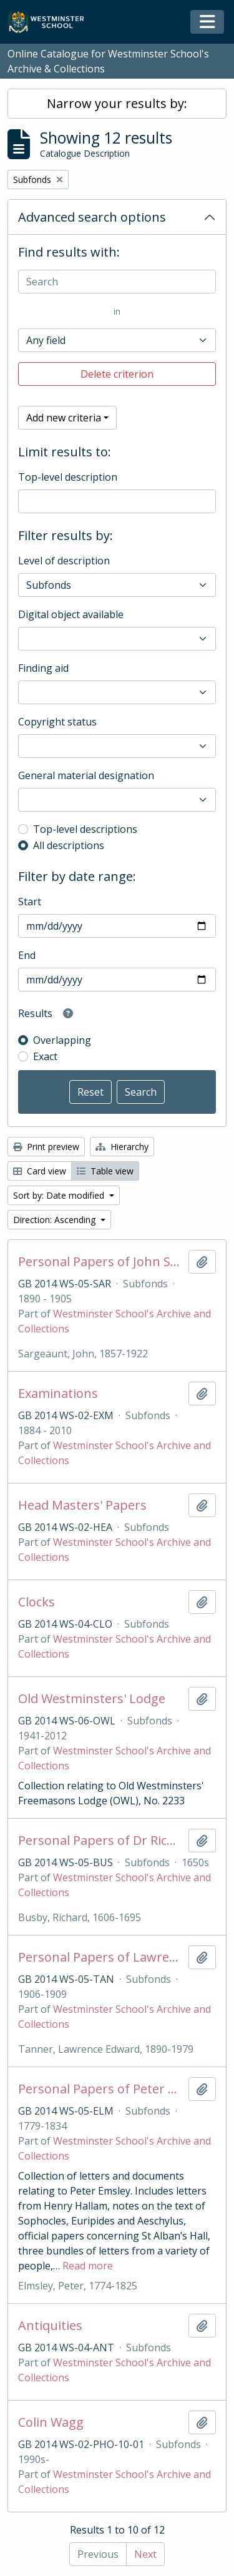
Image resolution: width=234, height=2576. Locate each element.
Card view (39, 1171)
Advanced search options (92, 217)
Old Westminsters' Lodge (91, 1698)
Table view (105, 1171)
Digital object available (71, 614)
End (27, 955)
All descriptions (68, 845)
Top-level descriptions (85, 829)
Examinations (58, 1393)
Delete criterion (117, 374)
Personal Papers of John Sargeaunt (100, 1261)
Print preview (46, 1147)
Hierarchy (122, 1147)
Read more (87, 2266)
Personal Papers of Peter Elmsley (100, 2089)
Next (145, 2554)
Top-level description (67, 477)
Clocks (36, 1602)
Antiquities (50, 2325)
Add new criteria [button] (63, 418)
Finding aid (43, 668)
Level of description (64, 561)
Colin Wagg (51, 2422)
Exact (45, 1056)
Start (29, 901)
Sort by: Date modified (60, 1195)
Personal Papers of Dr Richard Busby (100, 1840)
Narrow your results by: (117, 103)
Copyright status (57, 722)
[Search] (117, 281)
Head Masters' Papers (82, 1505)
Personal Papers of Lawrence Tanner (100, 1957)
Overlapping (62, 1040)
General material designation (86, 775)
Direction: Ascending (55, 1220)
